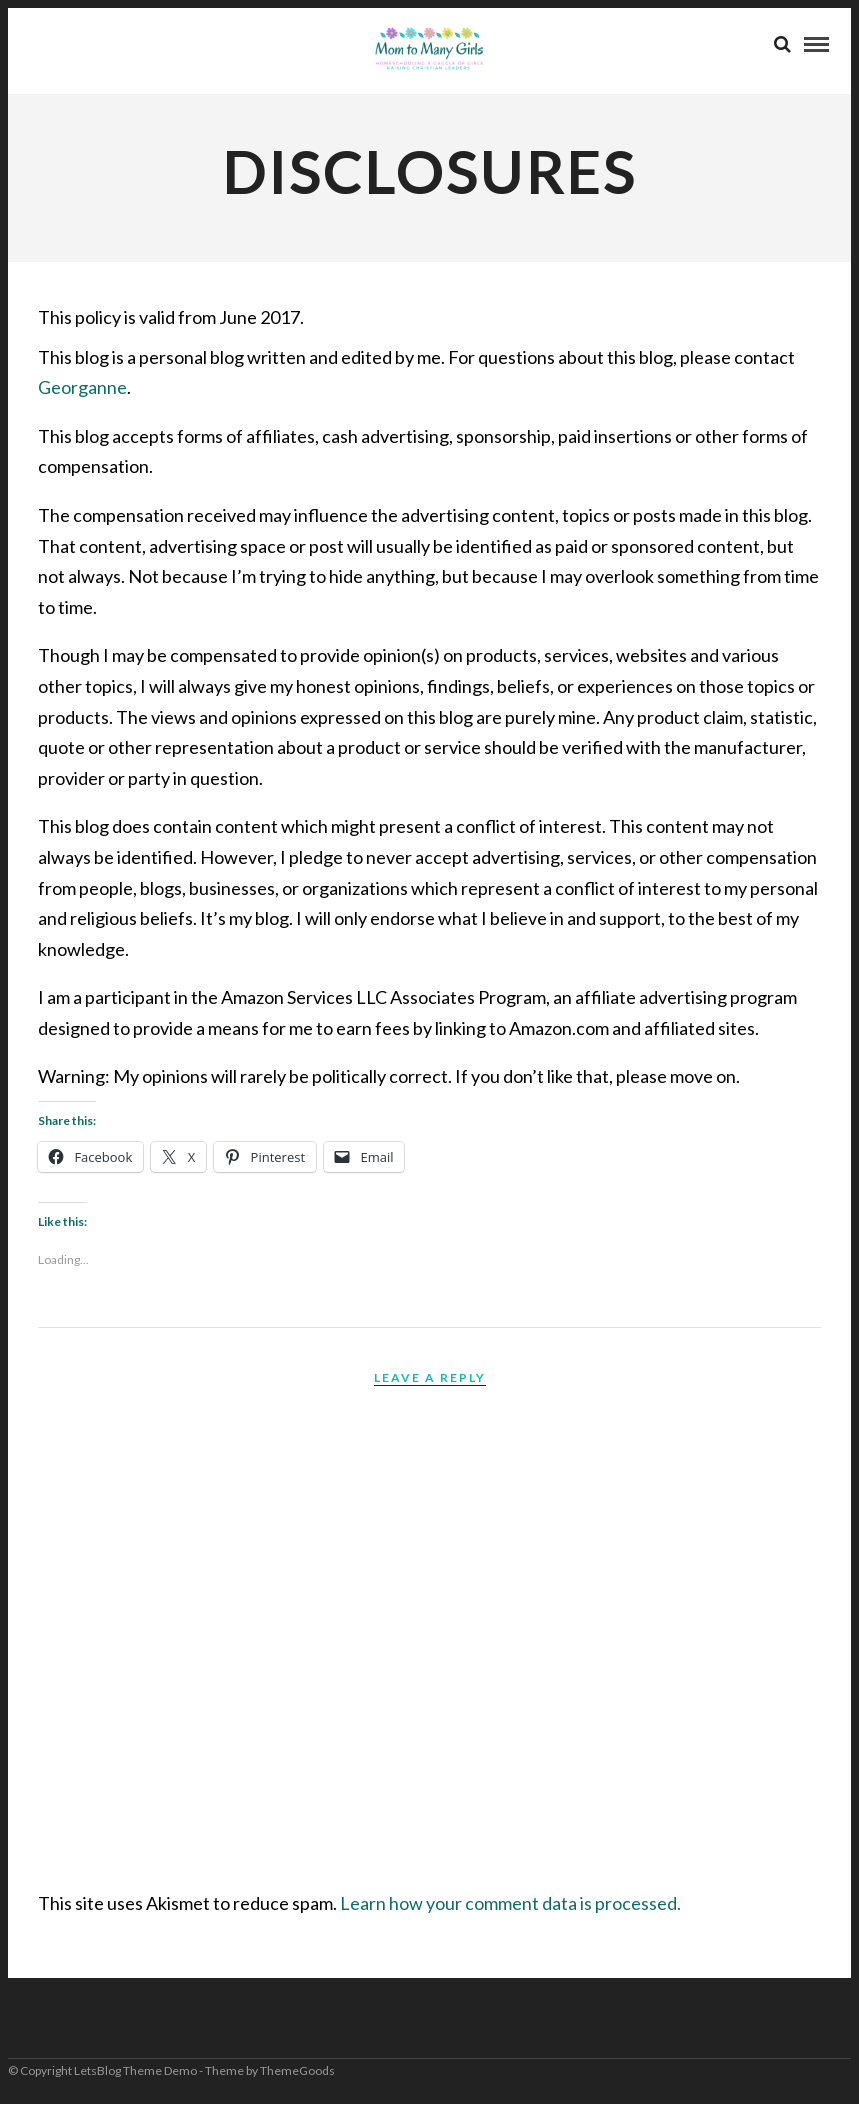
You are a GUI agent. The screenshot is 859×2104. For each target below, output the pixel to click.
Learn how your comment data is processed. (510, 1903)
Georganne (82, 387)
